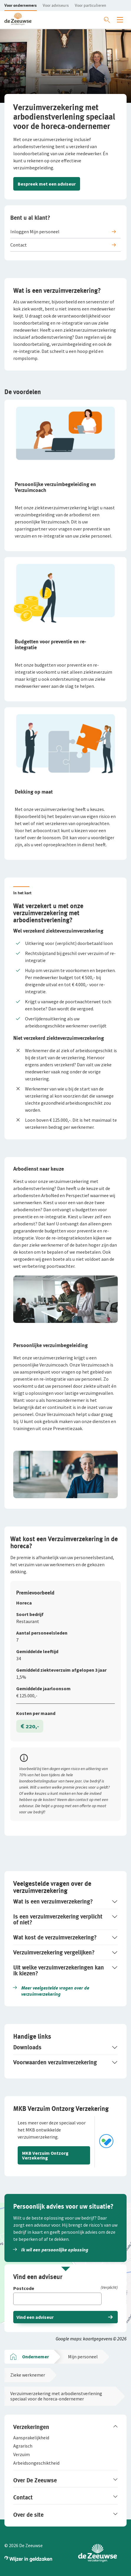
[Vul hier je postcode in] (57, 2299)
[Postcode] (65, 2289)
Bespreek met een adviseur (47, 184)
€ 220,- (30, 1726)
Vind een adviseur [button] (35, 2317)
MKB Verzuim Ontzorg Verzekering (45, 2155)
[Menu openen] (120, 20)
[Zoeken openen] (106, 20)
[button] (20, 5)
